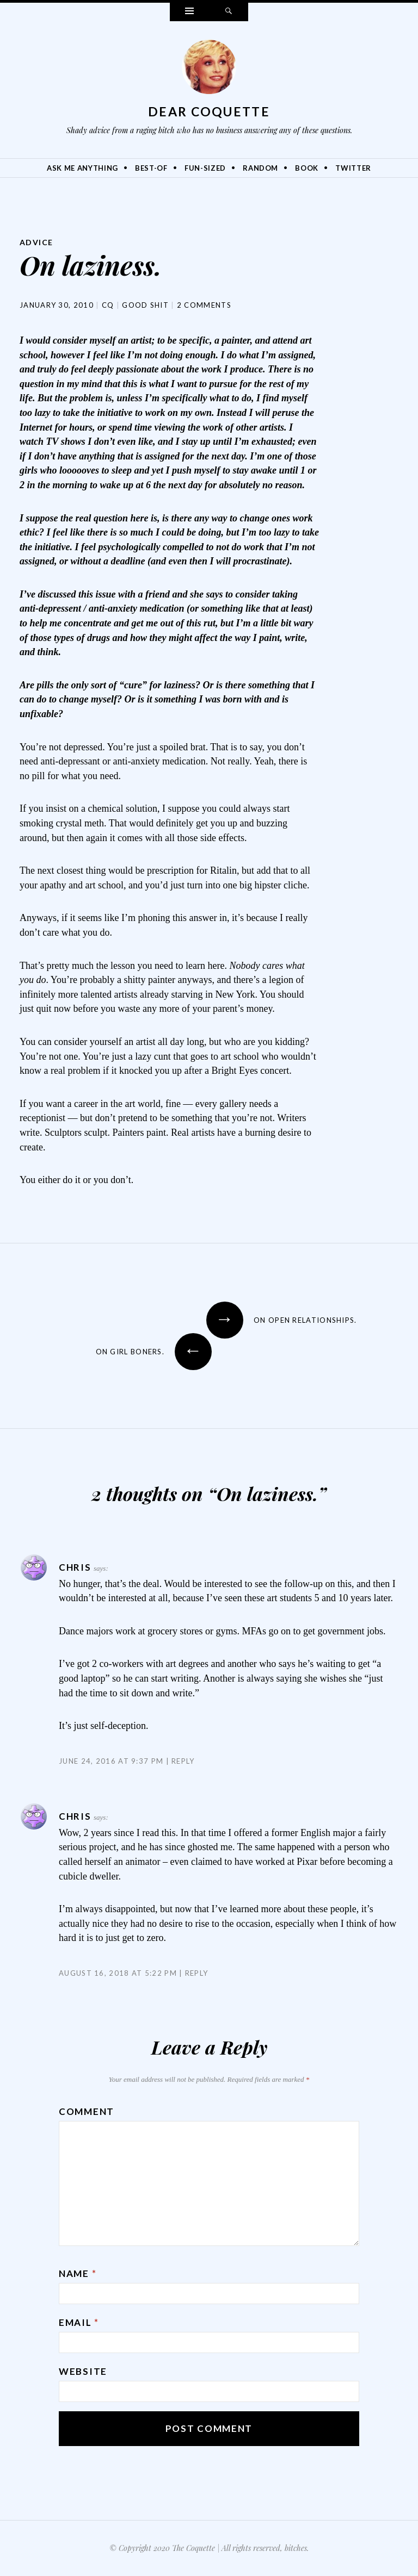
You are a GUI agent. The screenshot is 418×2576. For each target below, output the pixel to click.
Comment (86, 2111)
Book (306, 168)
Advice (36, 242)
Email (79, 2322)
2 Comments (204, 305)
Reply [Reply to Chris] (183, 1761)
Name (77, 2273)
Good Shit (145, 305)
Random (260, 168)
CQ (108, 305)
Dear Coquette (209, 111)
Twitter (353, 168)
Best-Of (151, 168)
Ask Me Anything (82, 168)
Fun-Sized (205, 168)
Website (83, 2371)
